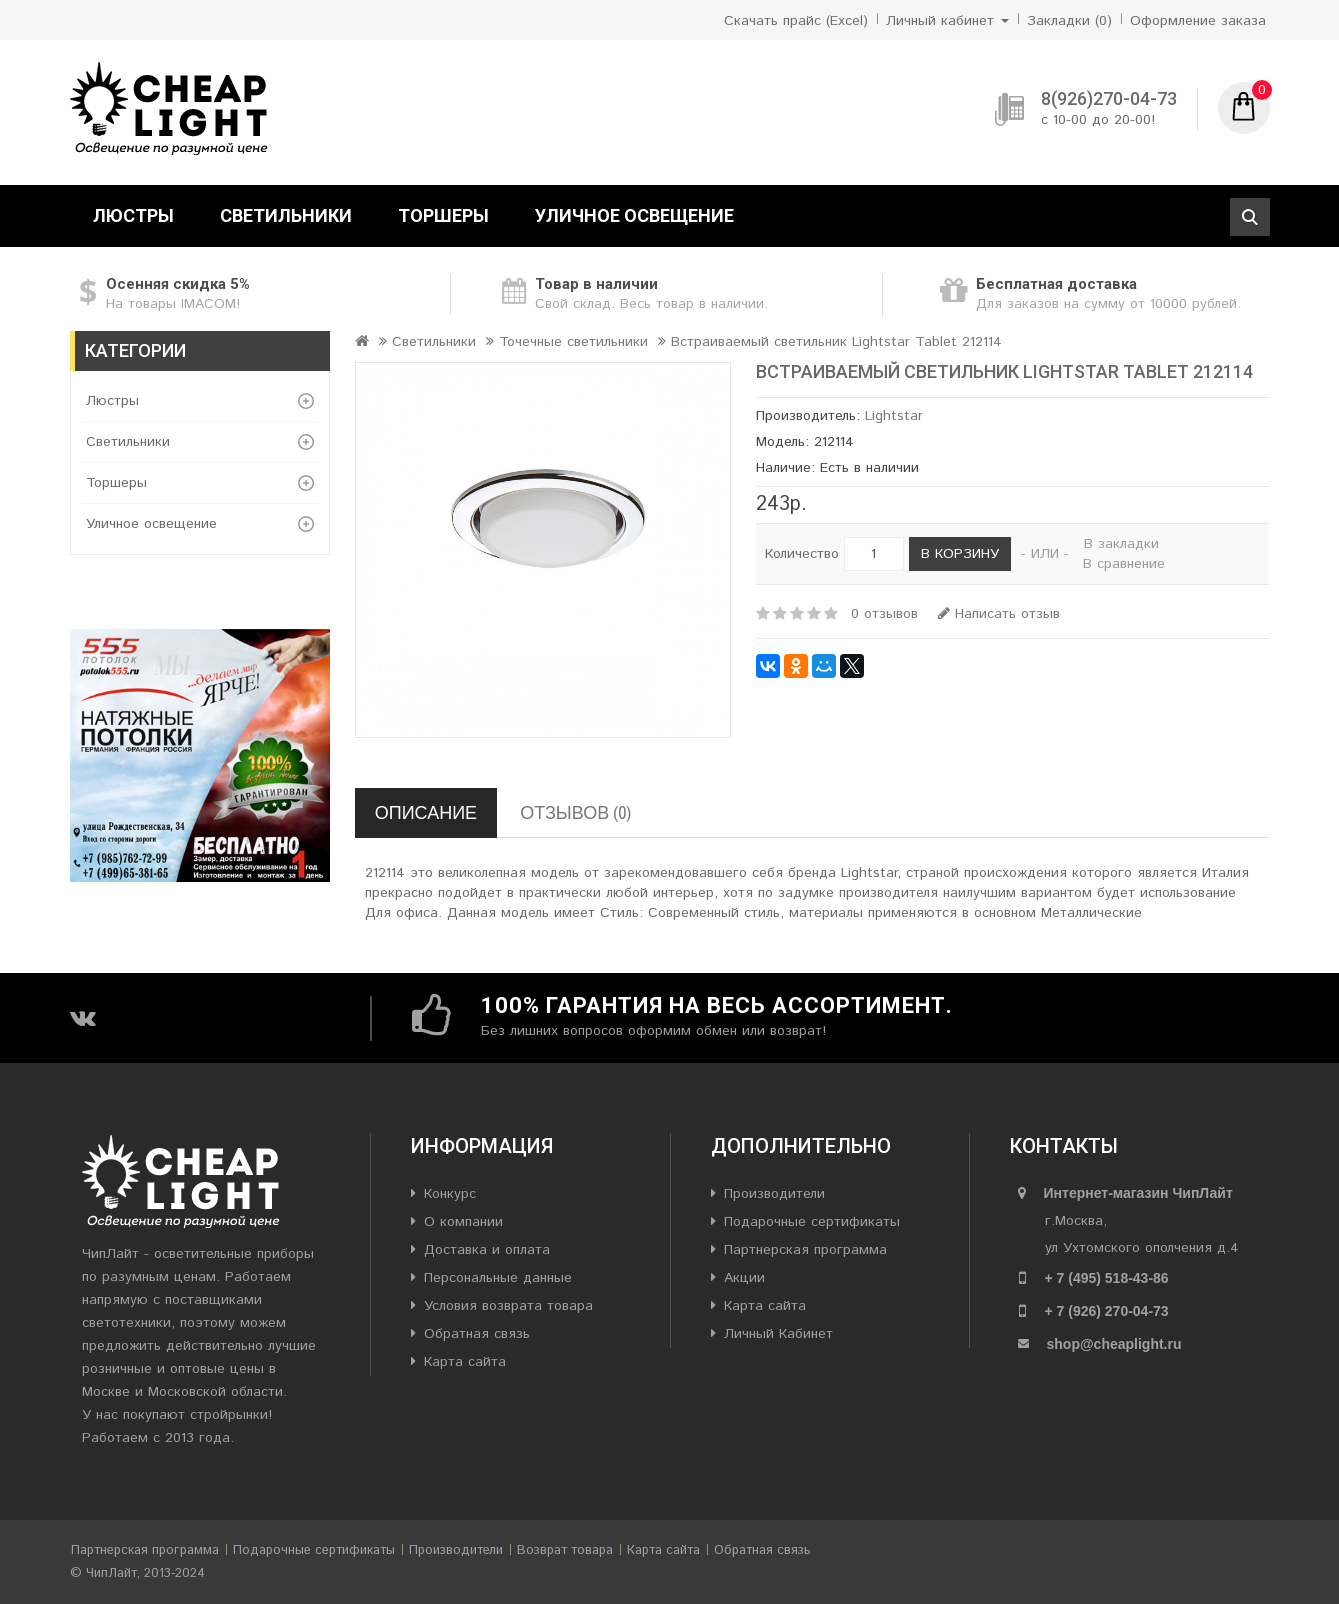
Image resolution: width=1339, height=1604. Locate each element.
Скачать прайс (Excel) (796, 21)
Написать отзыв (999, 614)
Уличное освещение (634, 215)
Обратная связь (477, 1334)
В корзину (960, 554)
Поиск (1250, 217)
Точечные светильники (573, 342)
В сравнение (1124, 564)
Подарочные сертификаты (812, 1222)
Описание (426, 812)
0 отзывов (884, 614)
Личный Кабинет (778, 1334)
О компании (463, 1222)
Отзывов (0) (575, 812)
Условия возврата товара (508, 1306)
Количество (802, 554)
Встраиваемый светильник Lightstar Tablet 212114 (836, 342)
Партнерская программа (805, 1250)
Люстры (133, 215)
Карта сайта (465, 1362)
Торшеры (443, 215)
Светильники (286, 215)
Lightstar (894, 416)
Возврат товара (565, 1550)
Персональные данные (498, 1278)
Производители (774, 1194)
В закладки (1121, 544)
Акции (744, 1278)
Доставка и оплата (487, 1250)
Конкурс (450, 1194)
